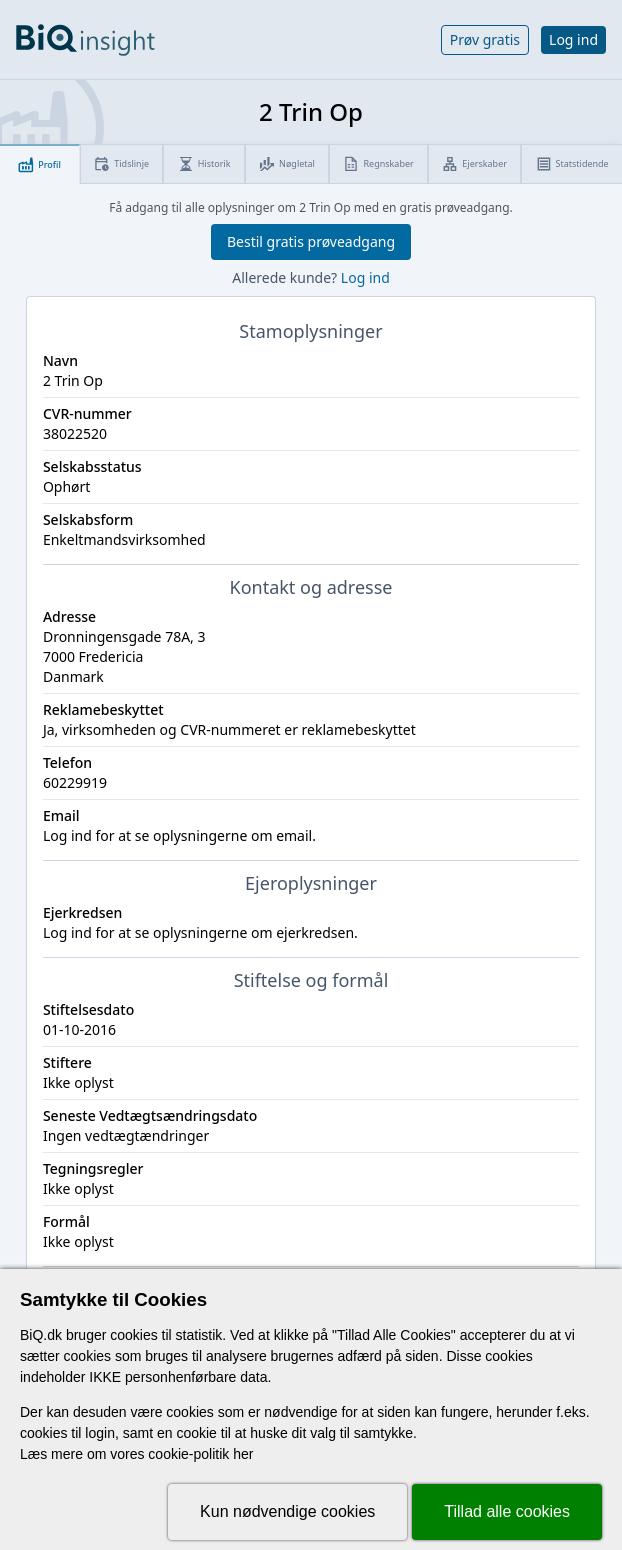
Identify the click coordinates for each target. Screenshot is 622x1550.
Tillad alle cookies (507, 1511)
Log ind (573, 39)
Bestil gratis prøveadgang (311, 241)
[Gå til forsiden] (85, 40)
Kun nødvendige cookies (287, 1511)
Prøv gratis (485, 39)
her (243, 1454)
